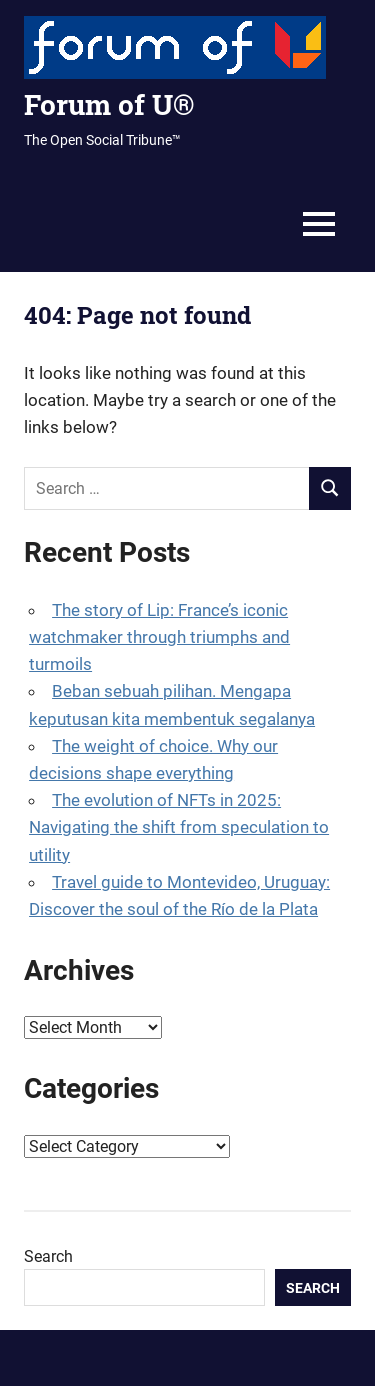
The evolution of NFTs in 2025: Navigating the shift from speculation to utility (179, 827)
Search (48, 1256)
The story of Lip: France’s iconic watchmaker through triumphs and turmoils (159, 637)
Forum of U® (109, 104)
